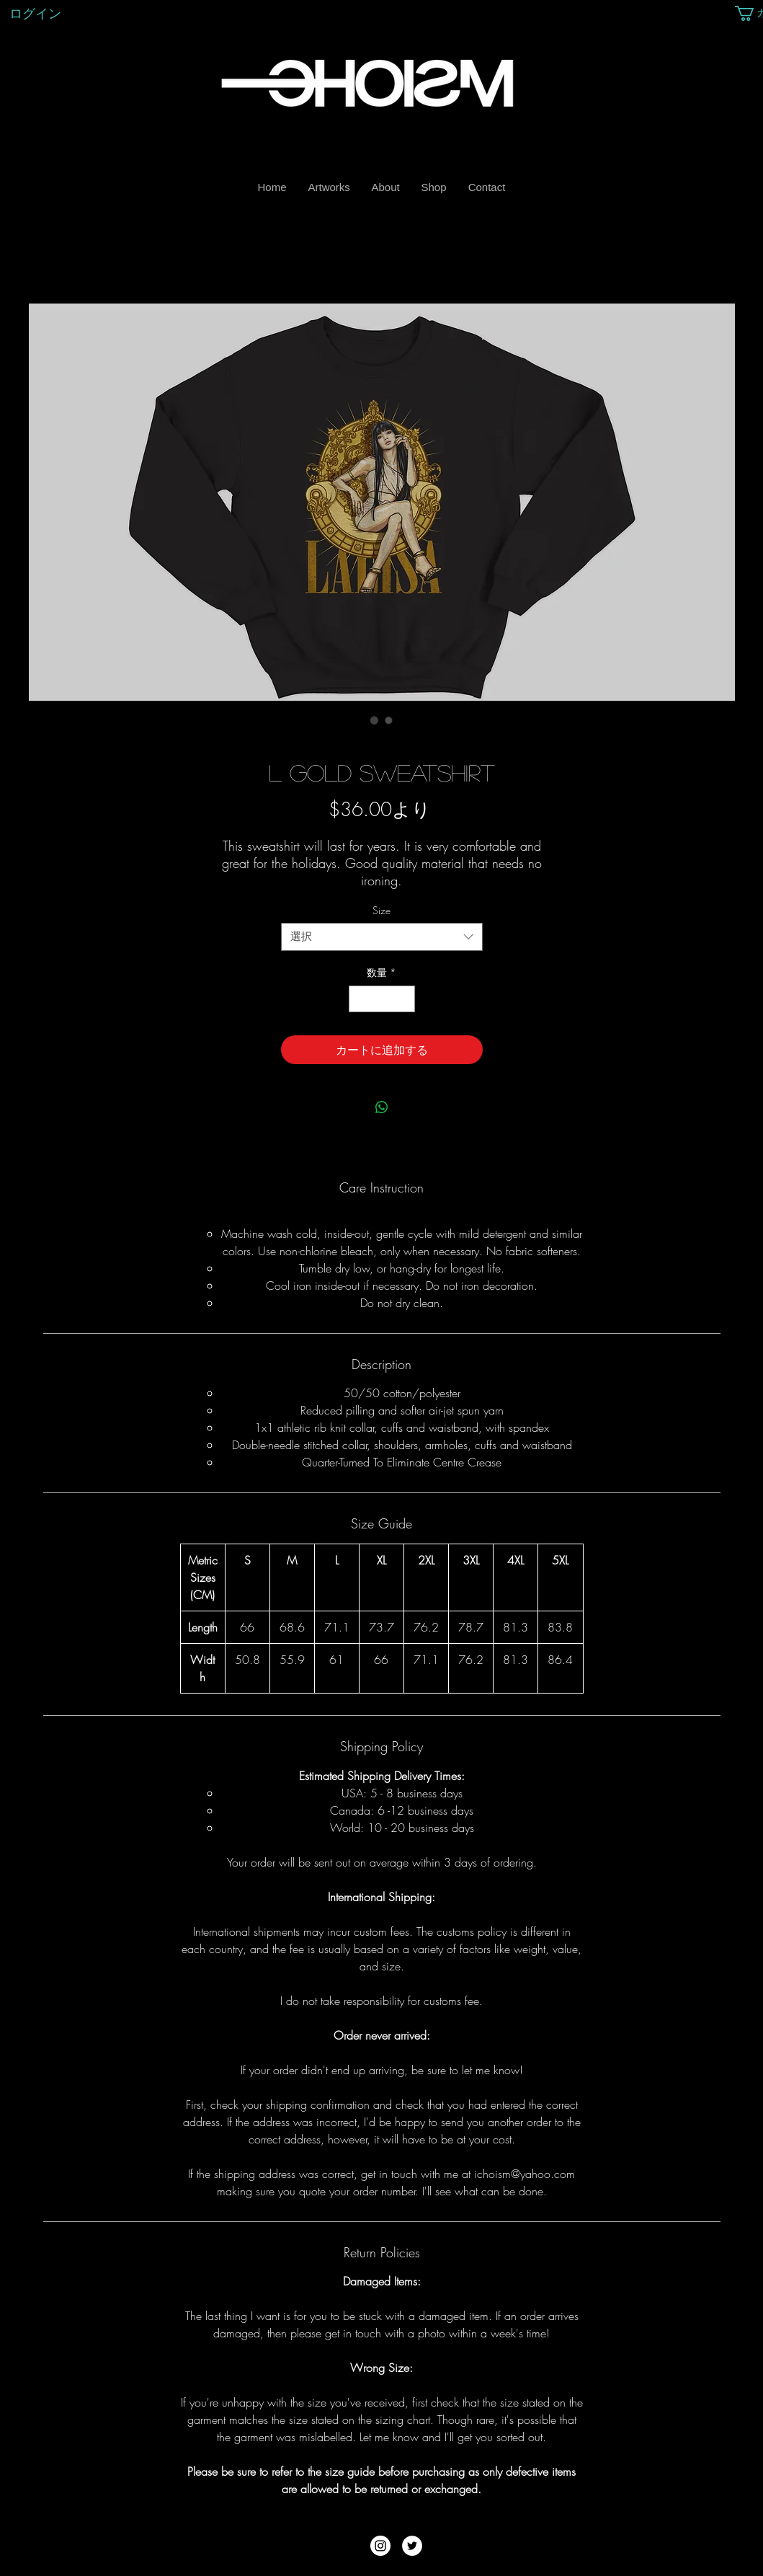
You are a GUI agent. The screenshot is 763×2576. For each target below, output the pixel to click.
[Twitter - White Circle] (412, 2546)
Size (381, 910)
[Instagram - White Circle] (380, 2546)
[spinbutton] (382, 999)
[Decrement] (360, 999)
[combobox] (382, 937)
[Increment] (404, 999)
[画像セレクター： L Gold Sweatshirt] (374, 720)
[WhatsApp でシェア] (382, 1107)
